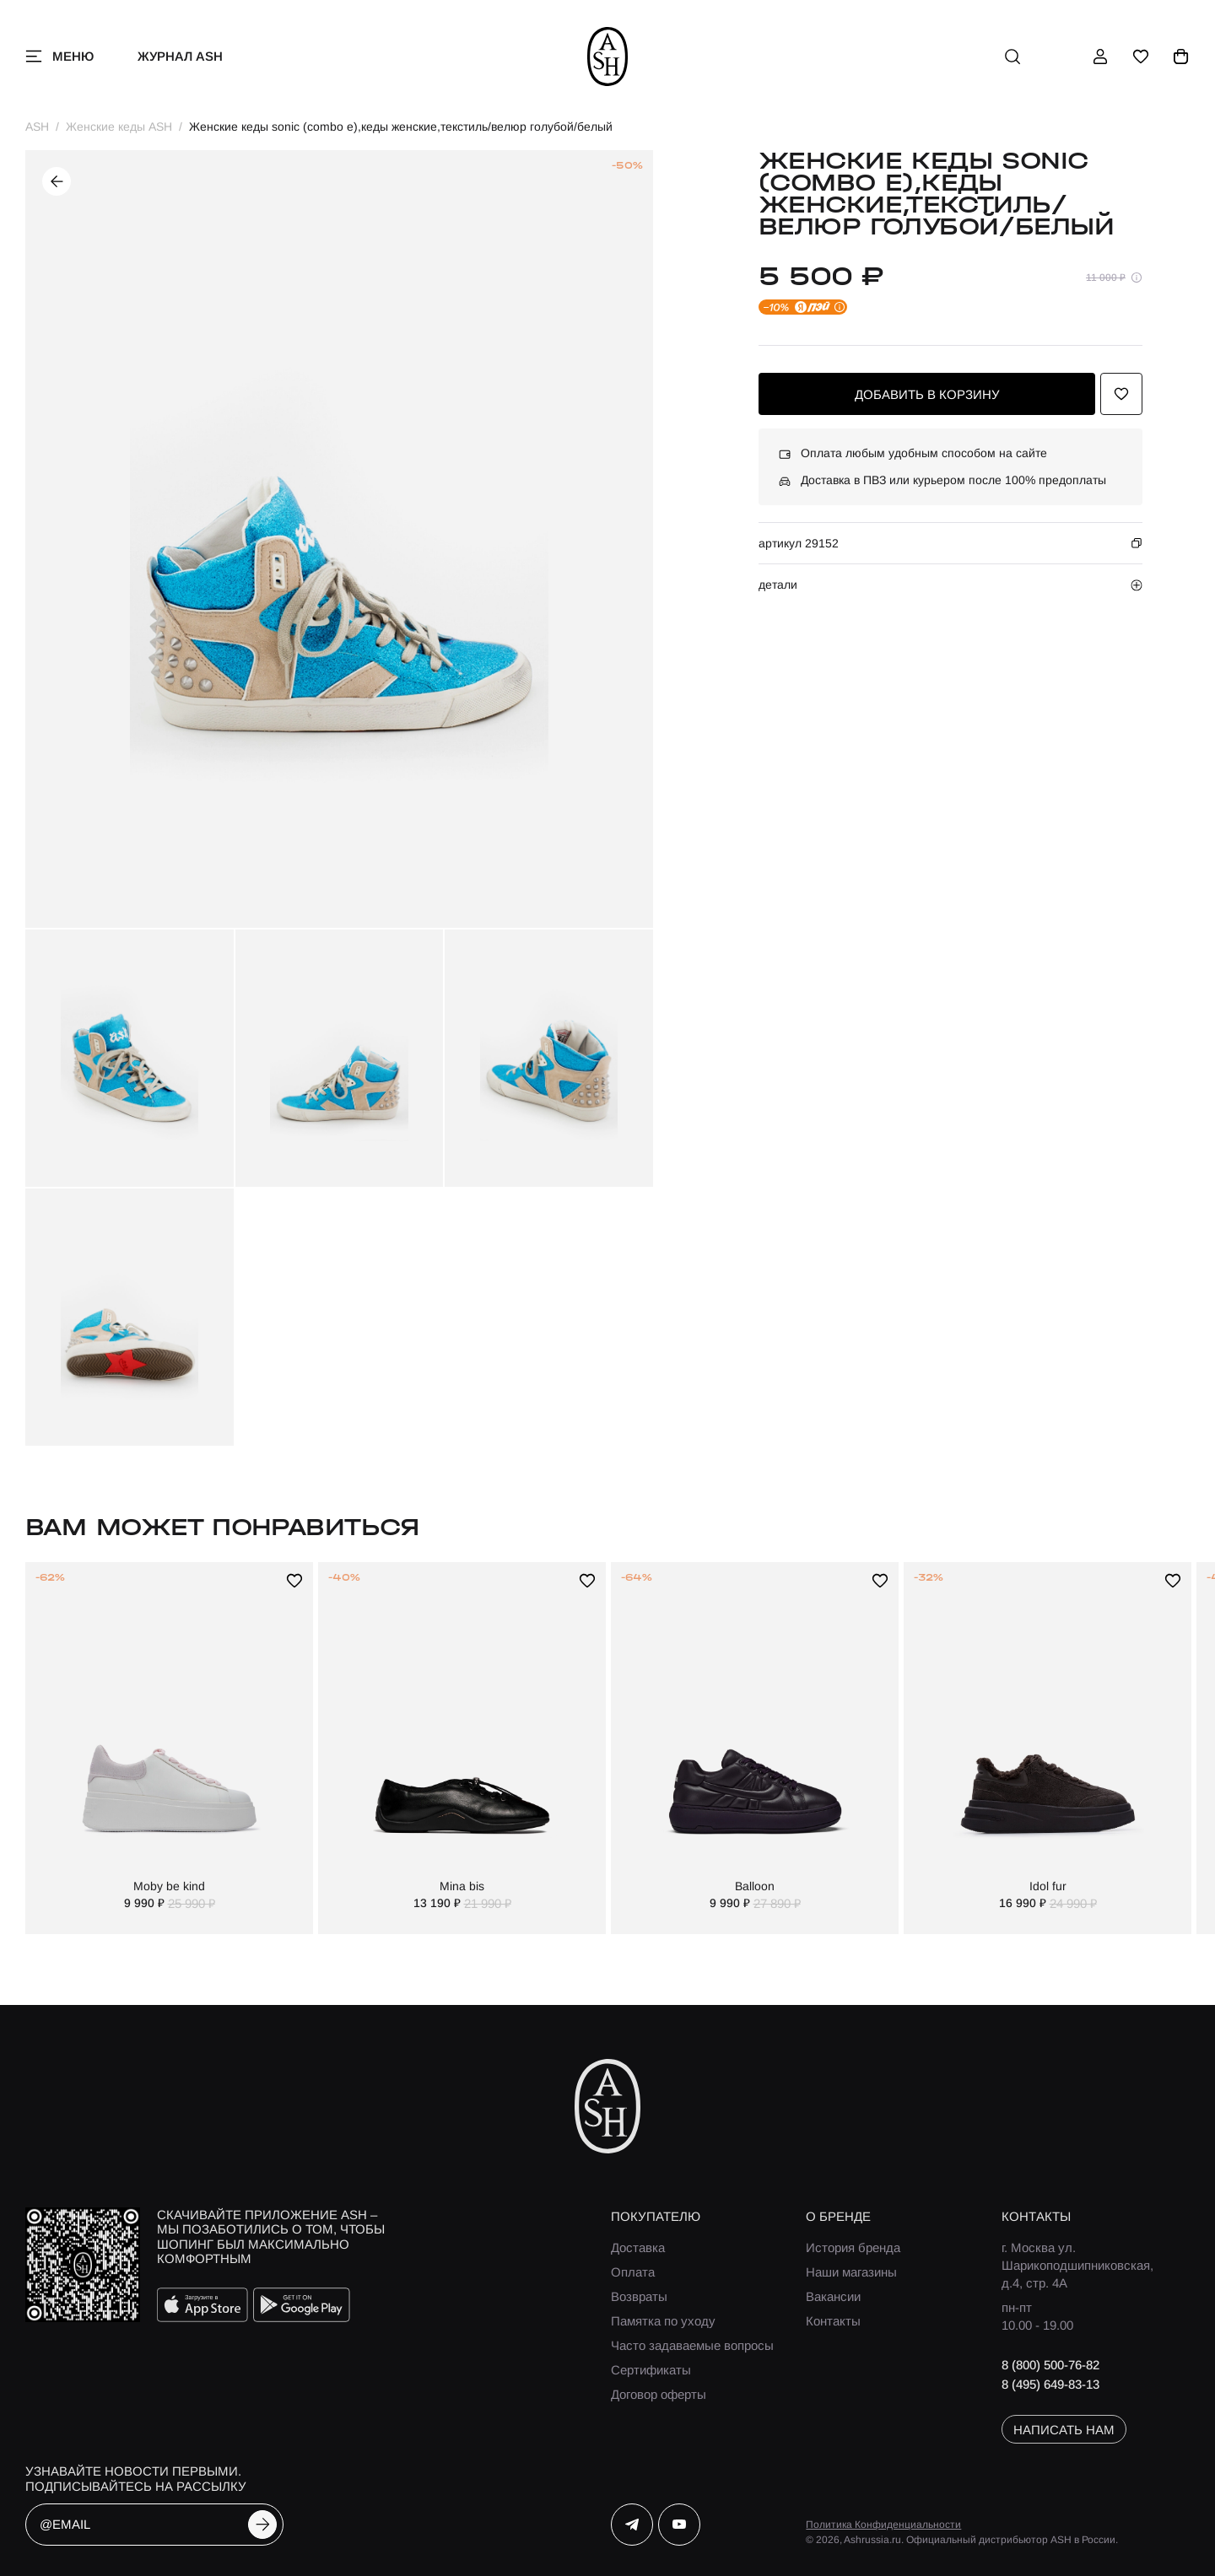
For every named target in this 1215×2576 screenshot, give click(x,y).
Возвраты (639, 2296)
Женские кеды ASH (119, 126)
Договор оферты (658, 2394)
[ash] (608, 56)
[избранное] (1140, 56)
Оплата (633, 2272)
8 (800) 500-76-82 (1050, 2365)
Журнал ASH (180, 56)
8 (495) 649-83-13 (1050, 2384)
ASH (37, 126)
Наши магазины (851, 2272)
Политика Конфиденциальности (883, 2524)
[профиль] (1100, 56)
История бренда (853, 2247)
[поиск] (1012, 56)
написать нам (1064, 2429)
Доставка (638, 2247)
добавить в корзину (927, 394)
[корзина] (1181, 56)
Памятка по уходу (663, 2321)
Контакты (833, 2321)
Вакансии (833, 2296)
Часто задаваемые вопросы (692, 2345)
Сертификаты (651, 2370)
